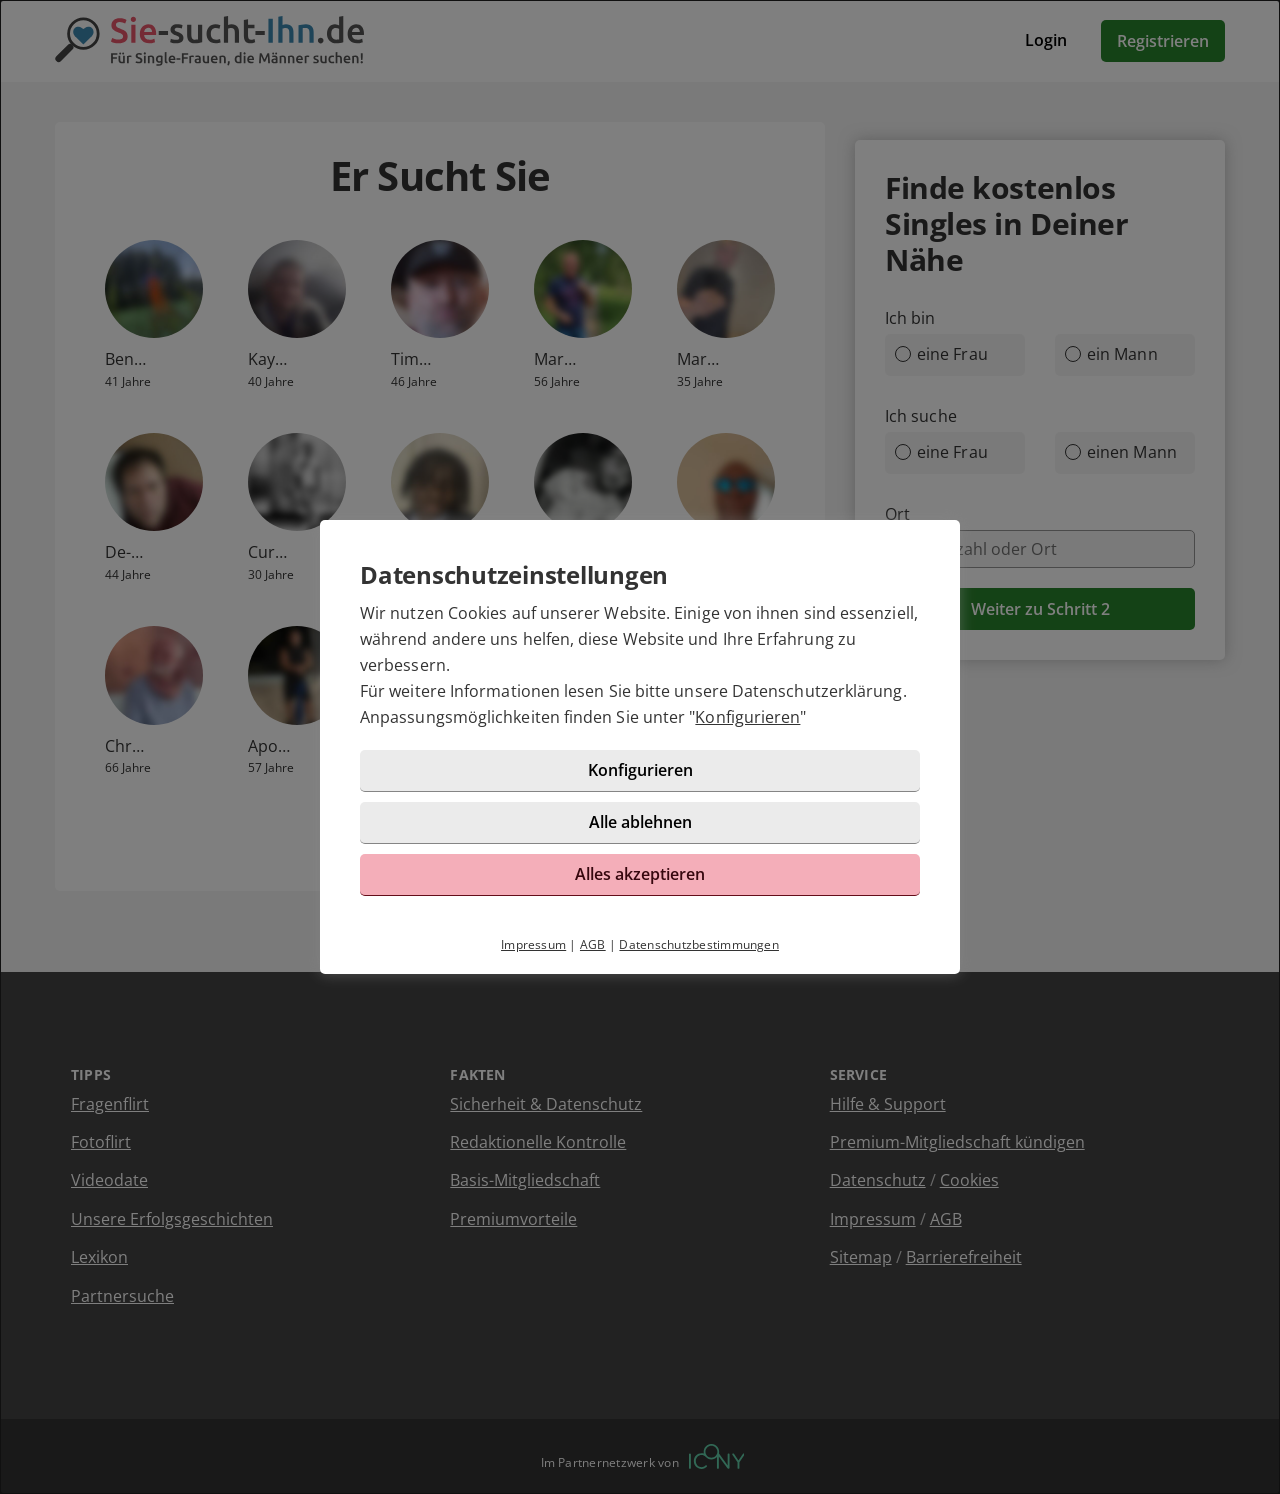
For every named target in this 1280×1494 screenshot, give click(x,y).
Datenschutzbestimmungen (699, 944)
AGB (593, 944)
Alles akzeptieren (640, 874)
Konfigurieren (747, 717)
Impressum (533, 944)
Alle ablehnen (640, 822)
